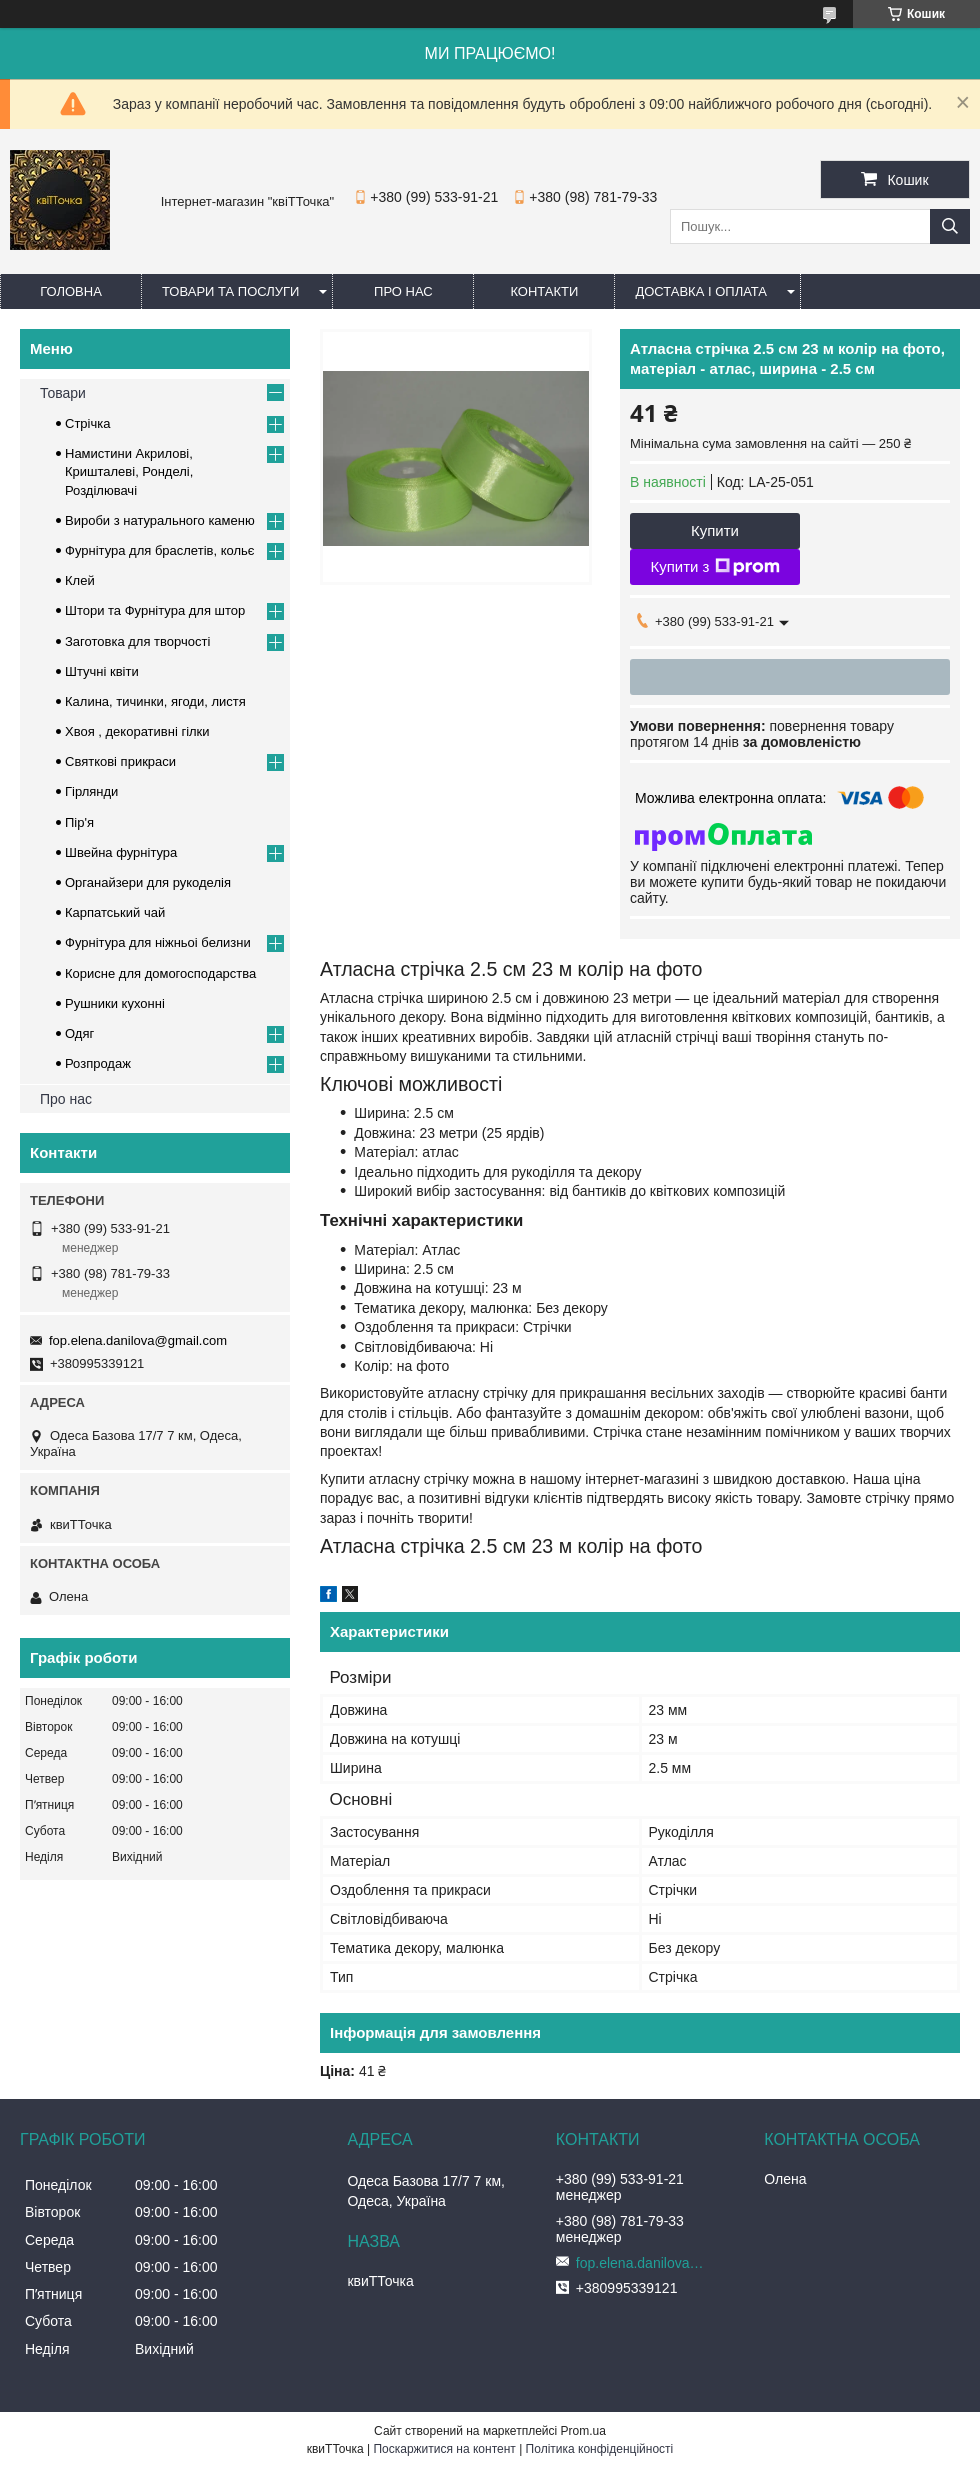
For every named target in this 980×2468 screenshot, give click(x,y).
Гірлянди (91, 791)
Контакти (544, 291)
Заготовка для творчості (137, 641)
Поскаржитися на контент (444, 2449)
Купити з (714, 567)
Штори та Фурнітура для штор (155, 610)
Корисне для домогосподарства (160, 973)
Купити (715, 530)
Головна (71, 291)
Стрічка (87, 423)
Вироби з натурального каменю (160, 520)
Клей (80, 580)
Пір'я (79, 822)
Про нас (403, 291)
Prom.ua (583, 2431)
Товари (63, 393)
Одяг (79, 1033)
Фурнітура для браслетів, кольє (159, 550)
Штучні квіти (102, 671)
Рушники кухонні (115, 1003)
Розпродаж (98, 1063)
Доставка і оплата (701, 291)
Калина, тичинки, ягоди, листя (155, 701)
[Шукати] (950, 226)
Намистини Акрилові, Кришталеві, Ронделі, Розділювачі (129, 471)
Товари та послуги (230, 291)
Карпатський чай (115, 912)
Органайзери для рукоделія (148, 882)
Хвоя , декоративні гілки (137, 731)
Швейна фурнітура (121, 852)
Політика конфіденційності (600, 2449)
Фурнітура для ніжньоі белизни (158, 942)
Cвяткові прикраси (120, 761)
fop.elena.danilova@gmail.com (138, 1340)
